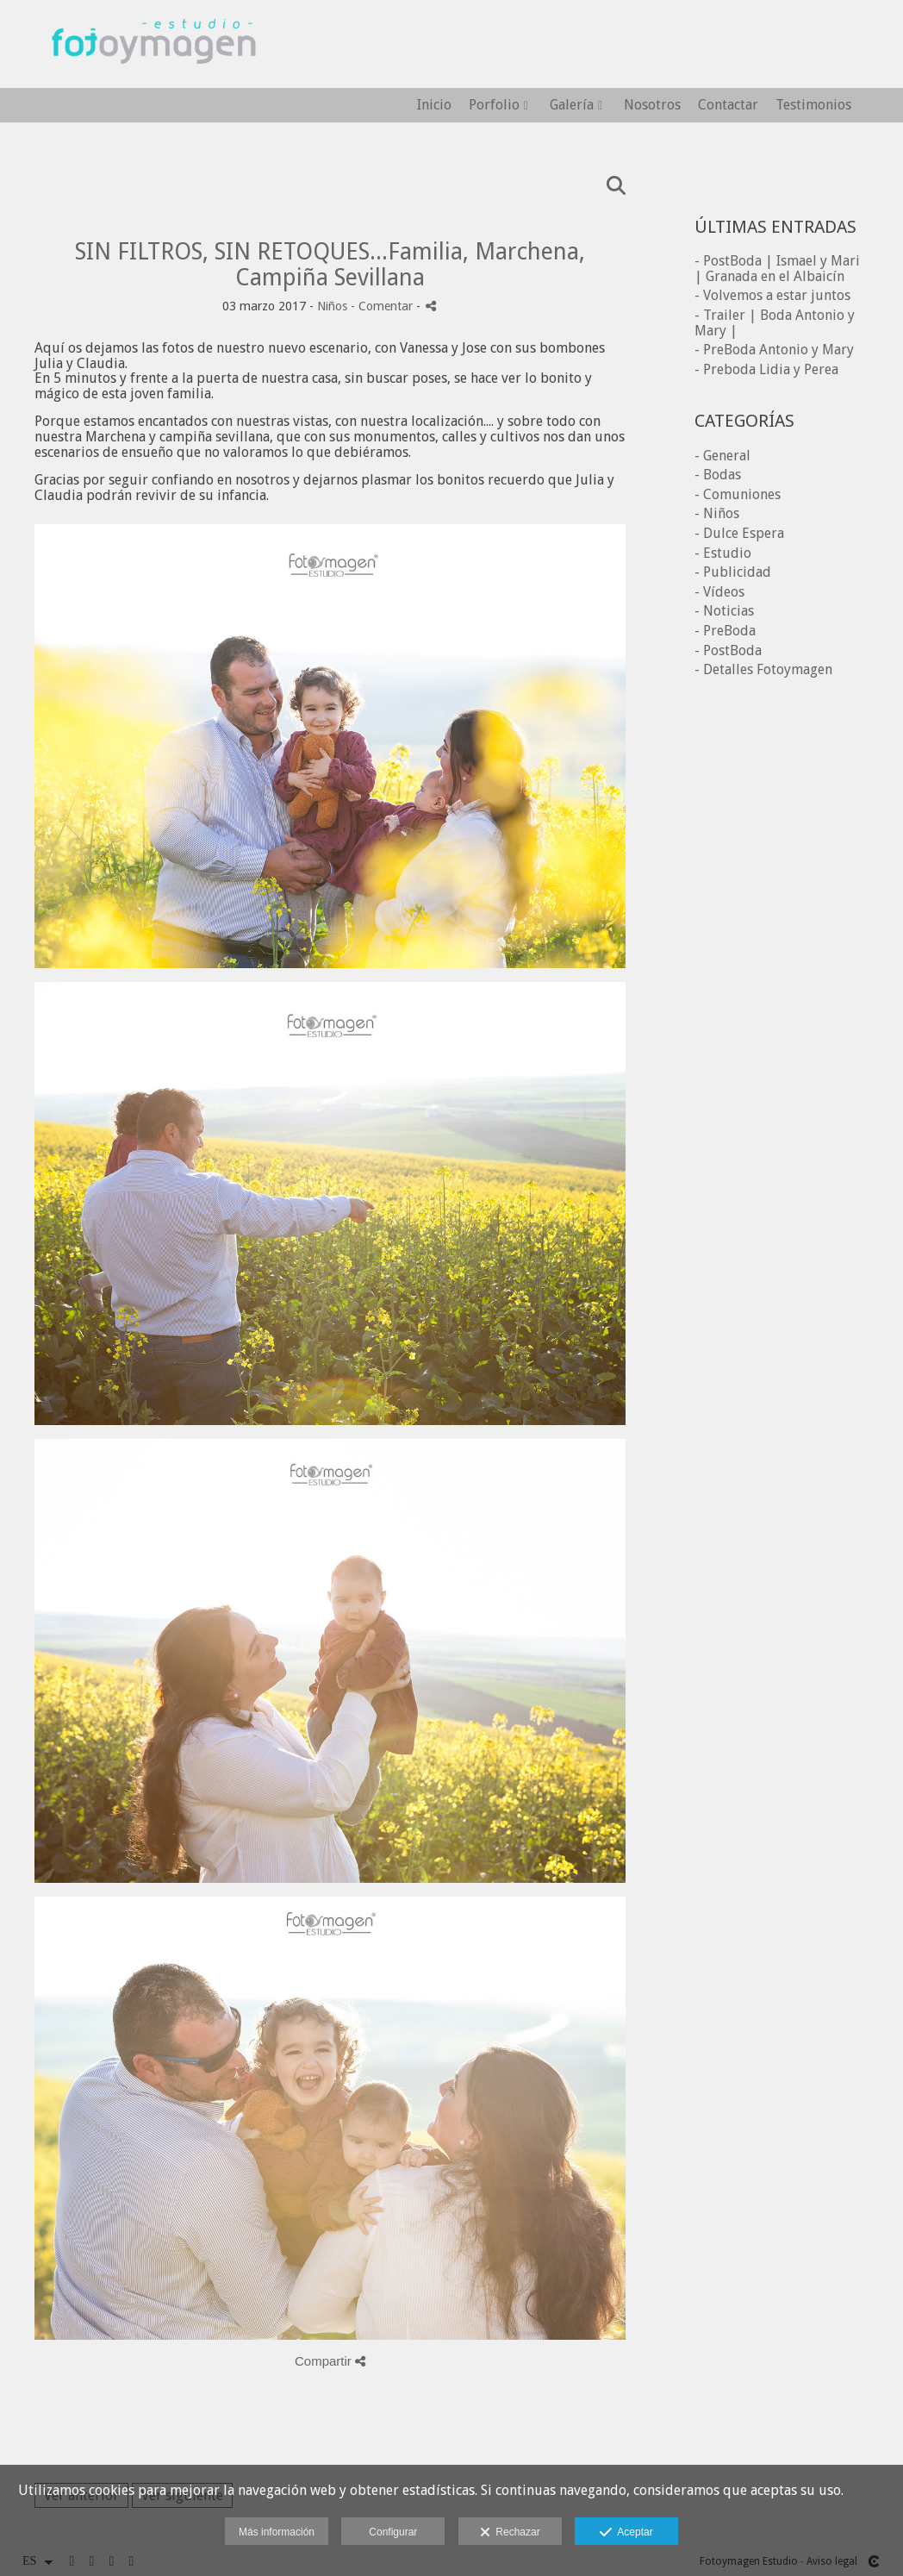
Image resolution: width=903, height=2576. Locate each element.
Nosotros (652, 105)
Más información (276, 2532)
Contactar (728, 105)
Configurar (393, 2532)
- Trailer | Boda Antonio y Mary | (774, 323)
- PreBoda (725, 630)
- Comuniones (737, 494)
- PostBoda (728, 650)
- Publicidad (732, 572)
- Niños (716, 513)
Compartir (330, 2361)
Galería (572, 105)
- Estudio (722, 553)
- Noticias (724, 611)
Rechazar (510, 2533)
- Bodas (717, 474)
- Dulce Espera (739, 533)
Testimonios (813, 105)
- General (722, 455)
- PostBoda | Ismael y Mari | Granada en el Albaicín (777, 268)
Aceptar (626, 2533)
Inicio (434, 105)
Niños (332, 306)
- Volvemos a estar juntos (772, 295)
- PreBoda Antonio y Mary (774, 349)
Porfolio (494, 105)
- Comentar (383, 306)
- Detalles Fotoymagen (763, 669)
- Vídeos (719, 592)
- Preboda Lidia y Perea (766, 369)
